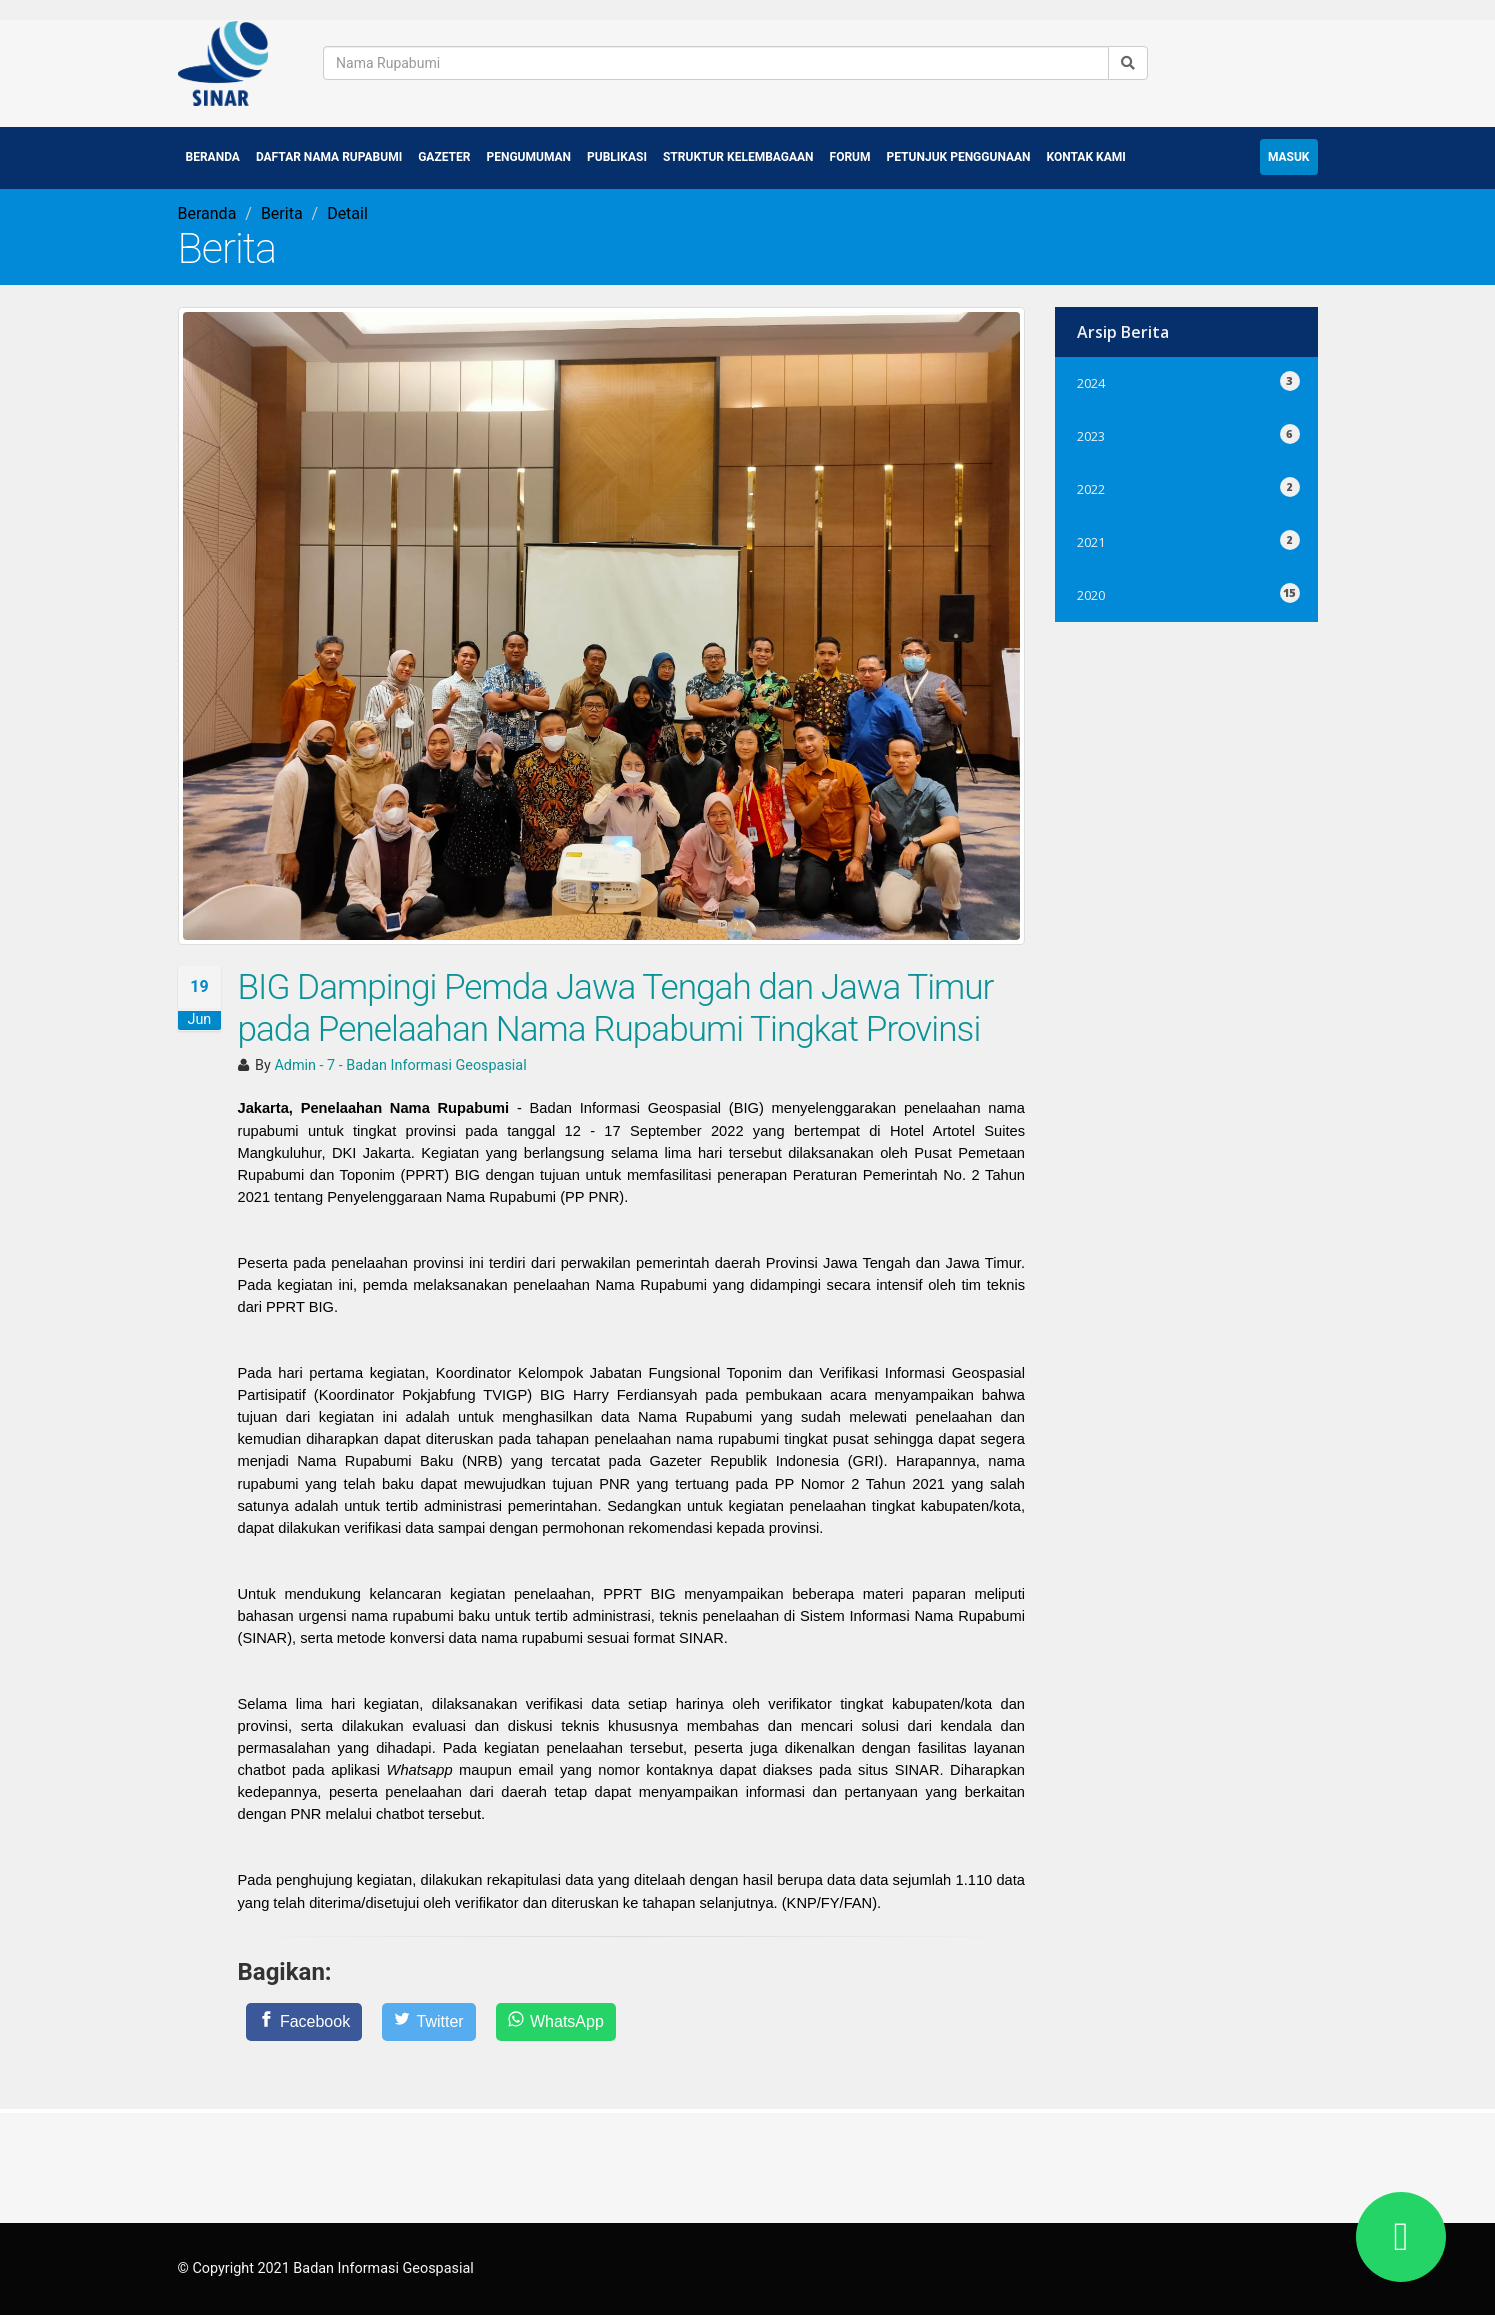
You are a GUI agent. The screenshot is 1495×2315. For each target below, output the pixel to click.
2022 (1186, 485)
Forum (850, 156)
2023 (1186, 432)
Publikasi (617, 156)
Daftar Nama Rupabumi (329, 156)
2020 (1186, 591)
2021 (1186, 538)
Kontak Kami (1086, 156)
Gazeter (444, 156)
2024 (1186, 379)
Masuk (1289, 156)
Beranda (213, 156)
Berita (282, 212)
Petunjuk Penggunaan (959, 156)
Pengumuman (528, 156)
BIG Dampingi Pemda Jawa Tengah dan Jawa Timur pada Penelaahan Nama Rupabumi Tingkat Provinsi (616, 1008)
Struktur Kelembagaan (738, 156)
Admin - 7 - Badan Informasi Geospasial (400, 1065)
